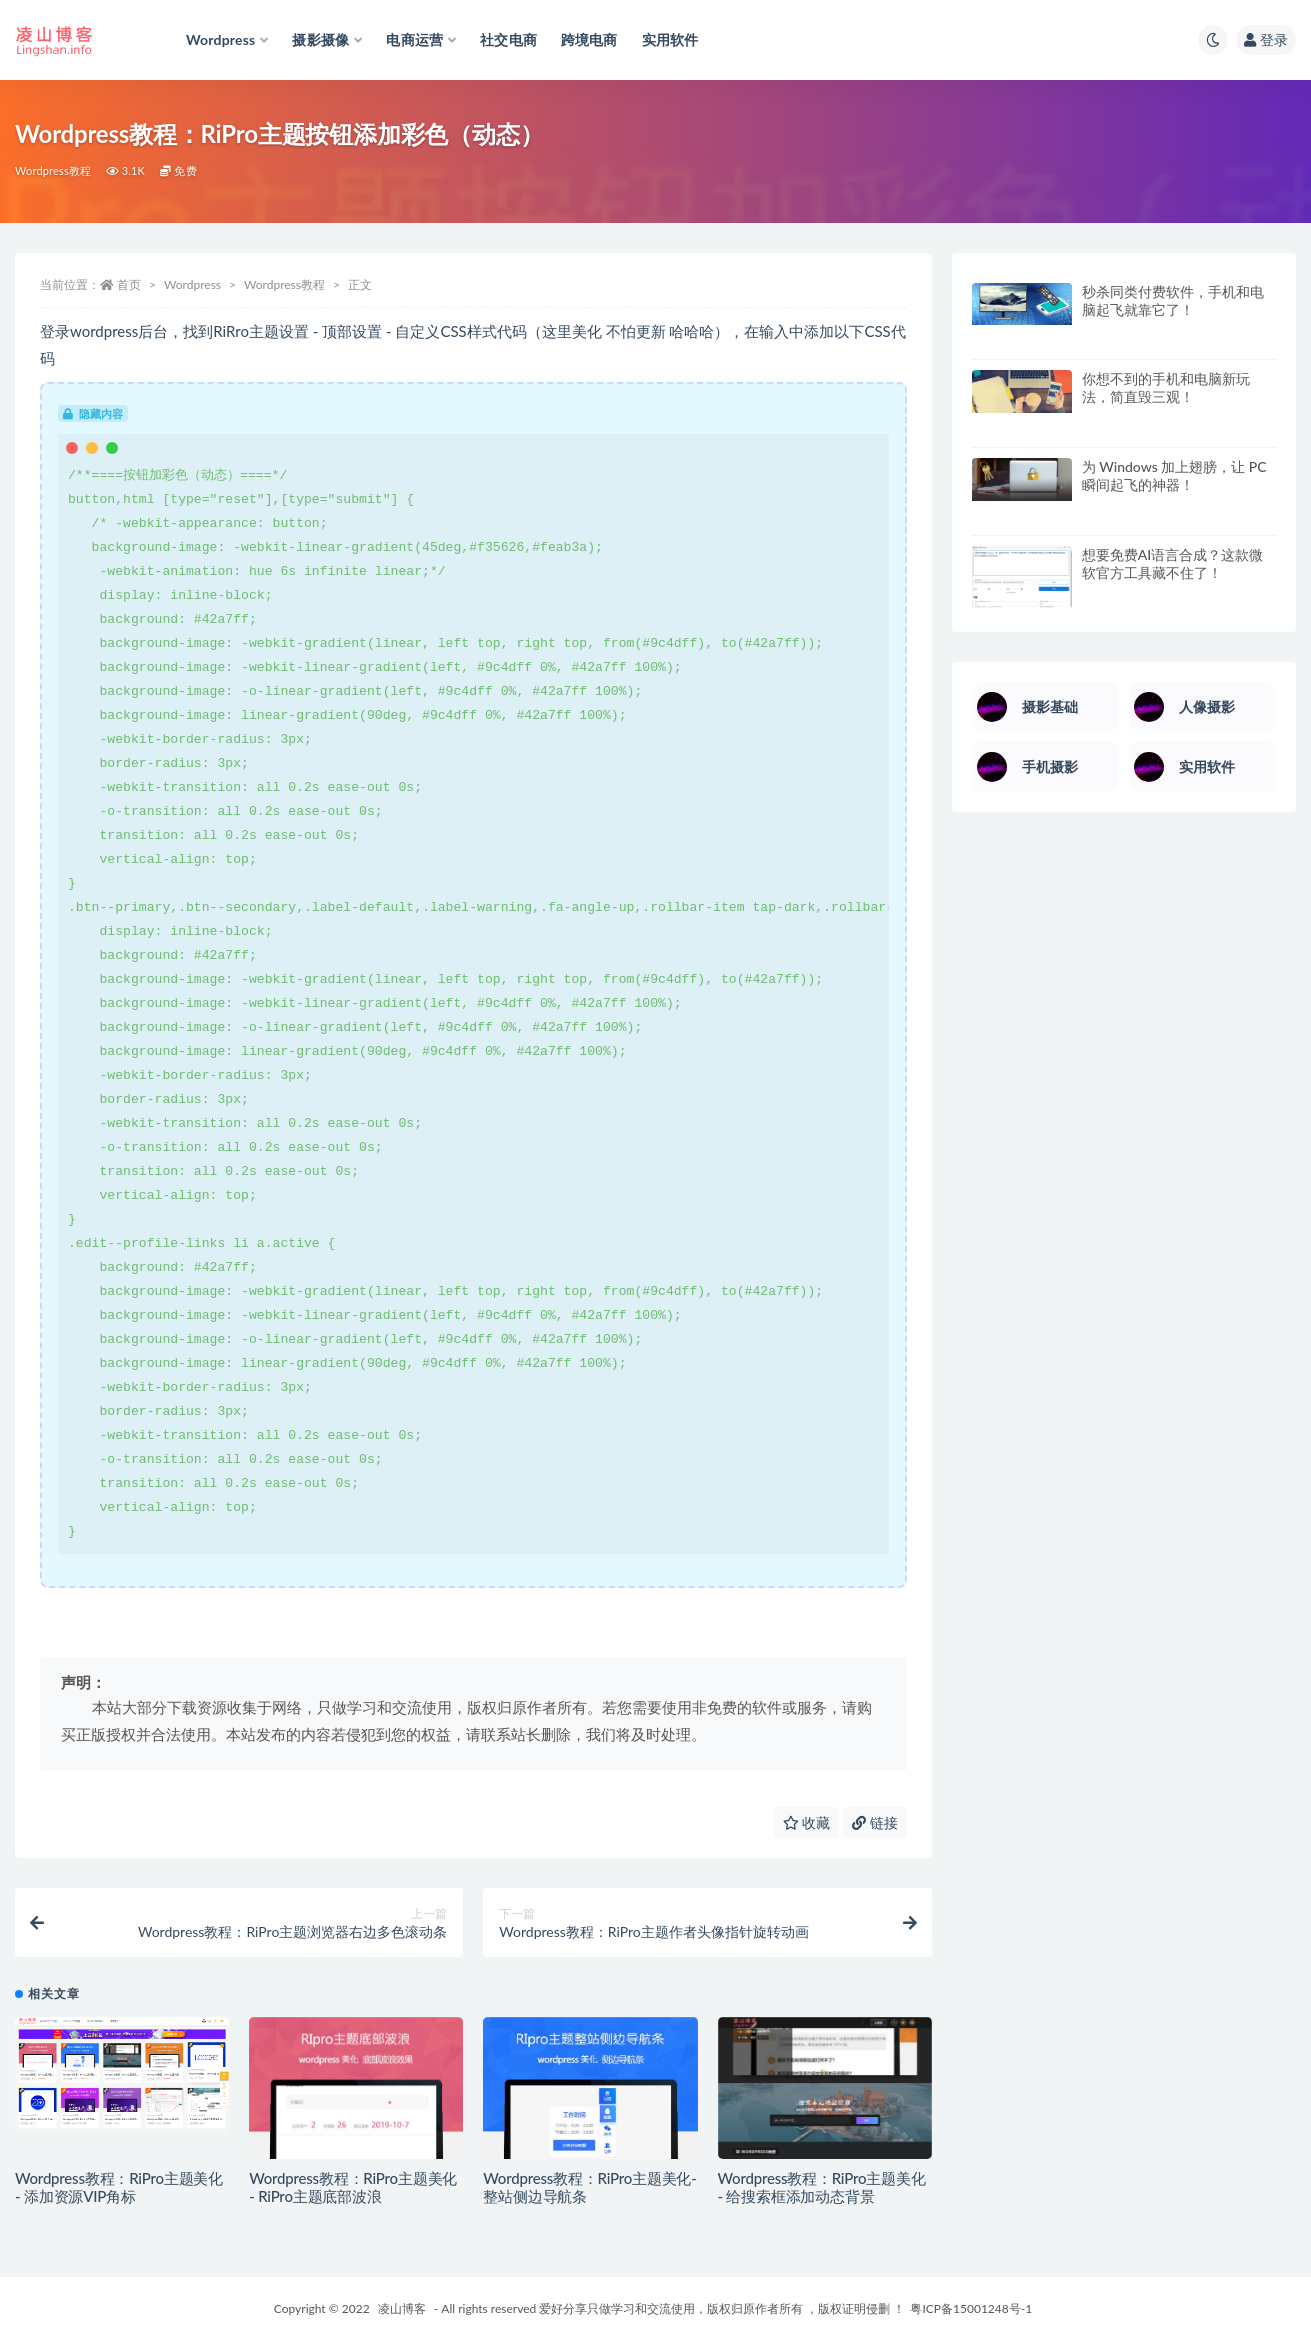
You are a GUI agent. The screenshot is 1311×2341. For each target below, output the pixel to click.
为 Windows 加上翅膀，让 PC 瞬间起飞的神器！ (1174, 475)
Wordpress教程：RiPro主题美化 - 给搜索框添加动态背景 (822, 2187)
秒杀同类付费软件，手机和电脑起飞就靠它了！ (1173, 300)
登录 (1266, 39)
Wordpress (192, 284)
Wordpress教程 (53, 170)
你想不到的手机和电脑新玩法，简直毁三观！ (1166, 387)
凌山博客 (402, 2308)
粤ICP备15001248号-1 (971, 2308)
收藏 (807, 1822)
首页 (129, 284)
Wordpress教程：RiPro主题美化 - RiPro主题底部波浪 (353, 2187)
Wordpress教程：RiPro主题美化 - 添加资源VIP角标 (119, 2187)
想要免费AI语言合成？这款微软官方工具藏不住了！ (1173, 563)
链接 (875, 1822)
